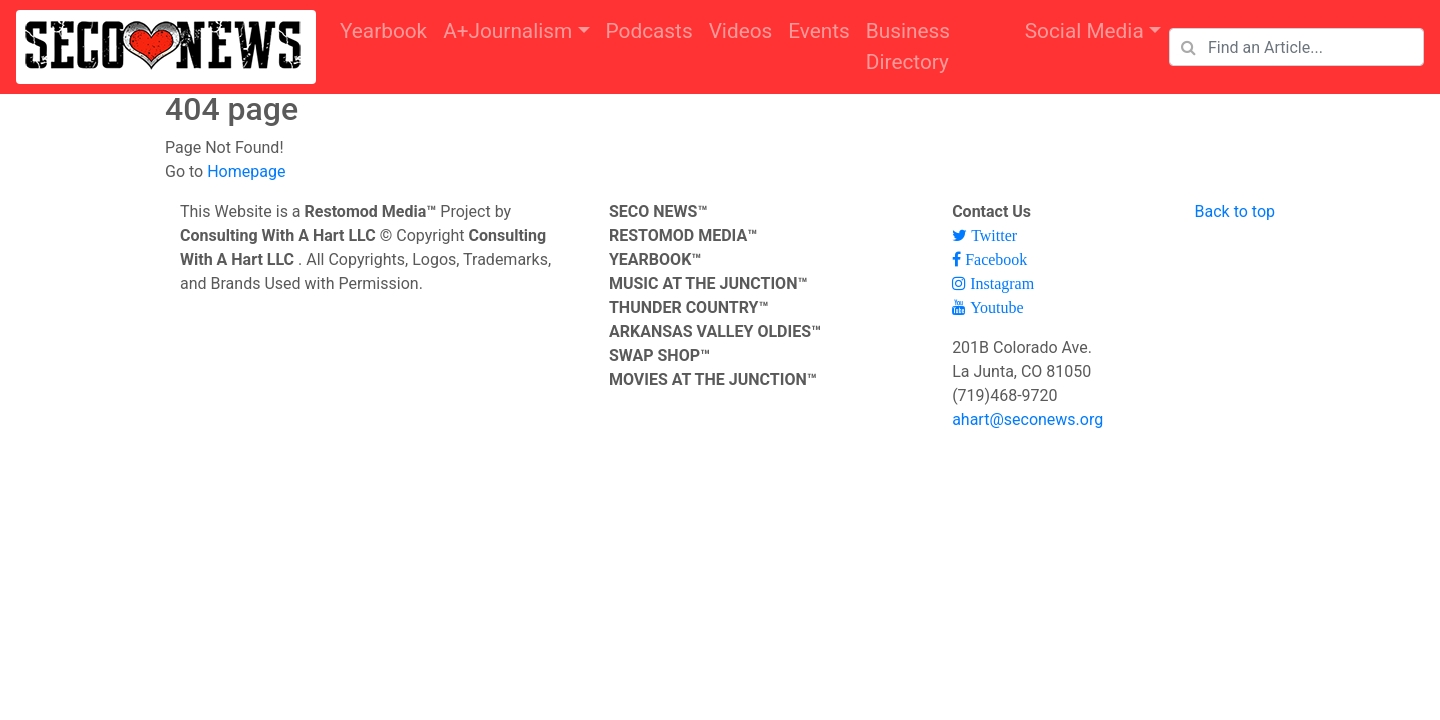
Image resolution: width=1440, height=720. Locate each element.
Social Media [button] (1084, 31)
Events (819, 31)
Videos (741, 31)
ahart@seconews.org (1027, 419)
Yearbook (383, 31)
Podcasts (649, 31)
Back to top (1235, 211)
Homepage (246, 171)
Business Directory (908, 46)
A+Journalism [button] (507, 31)
